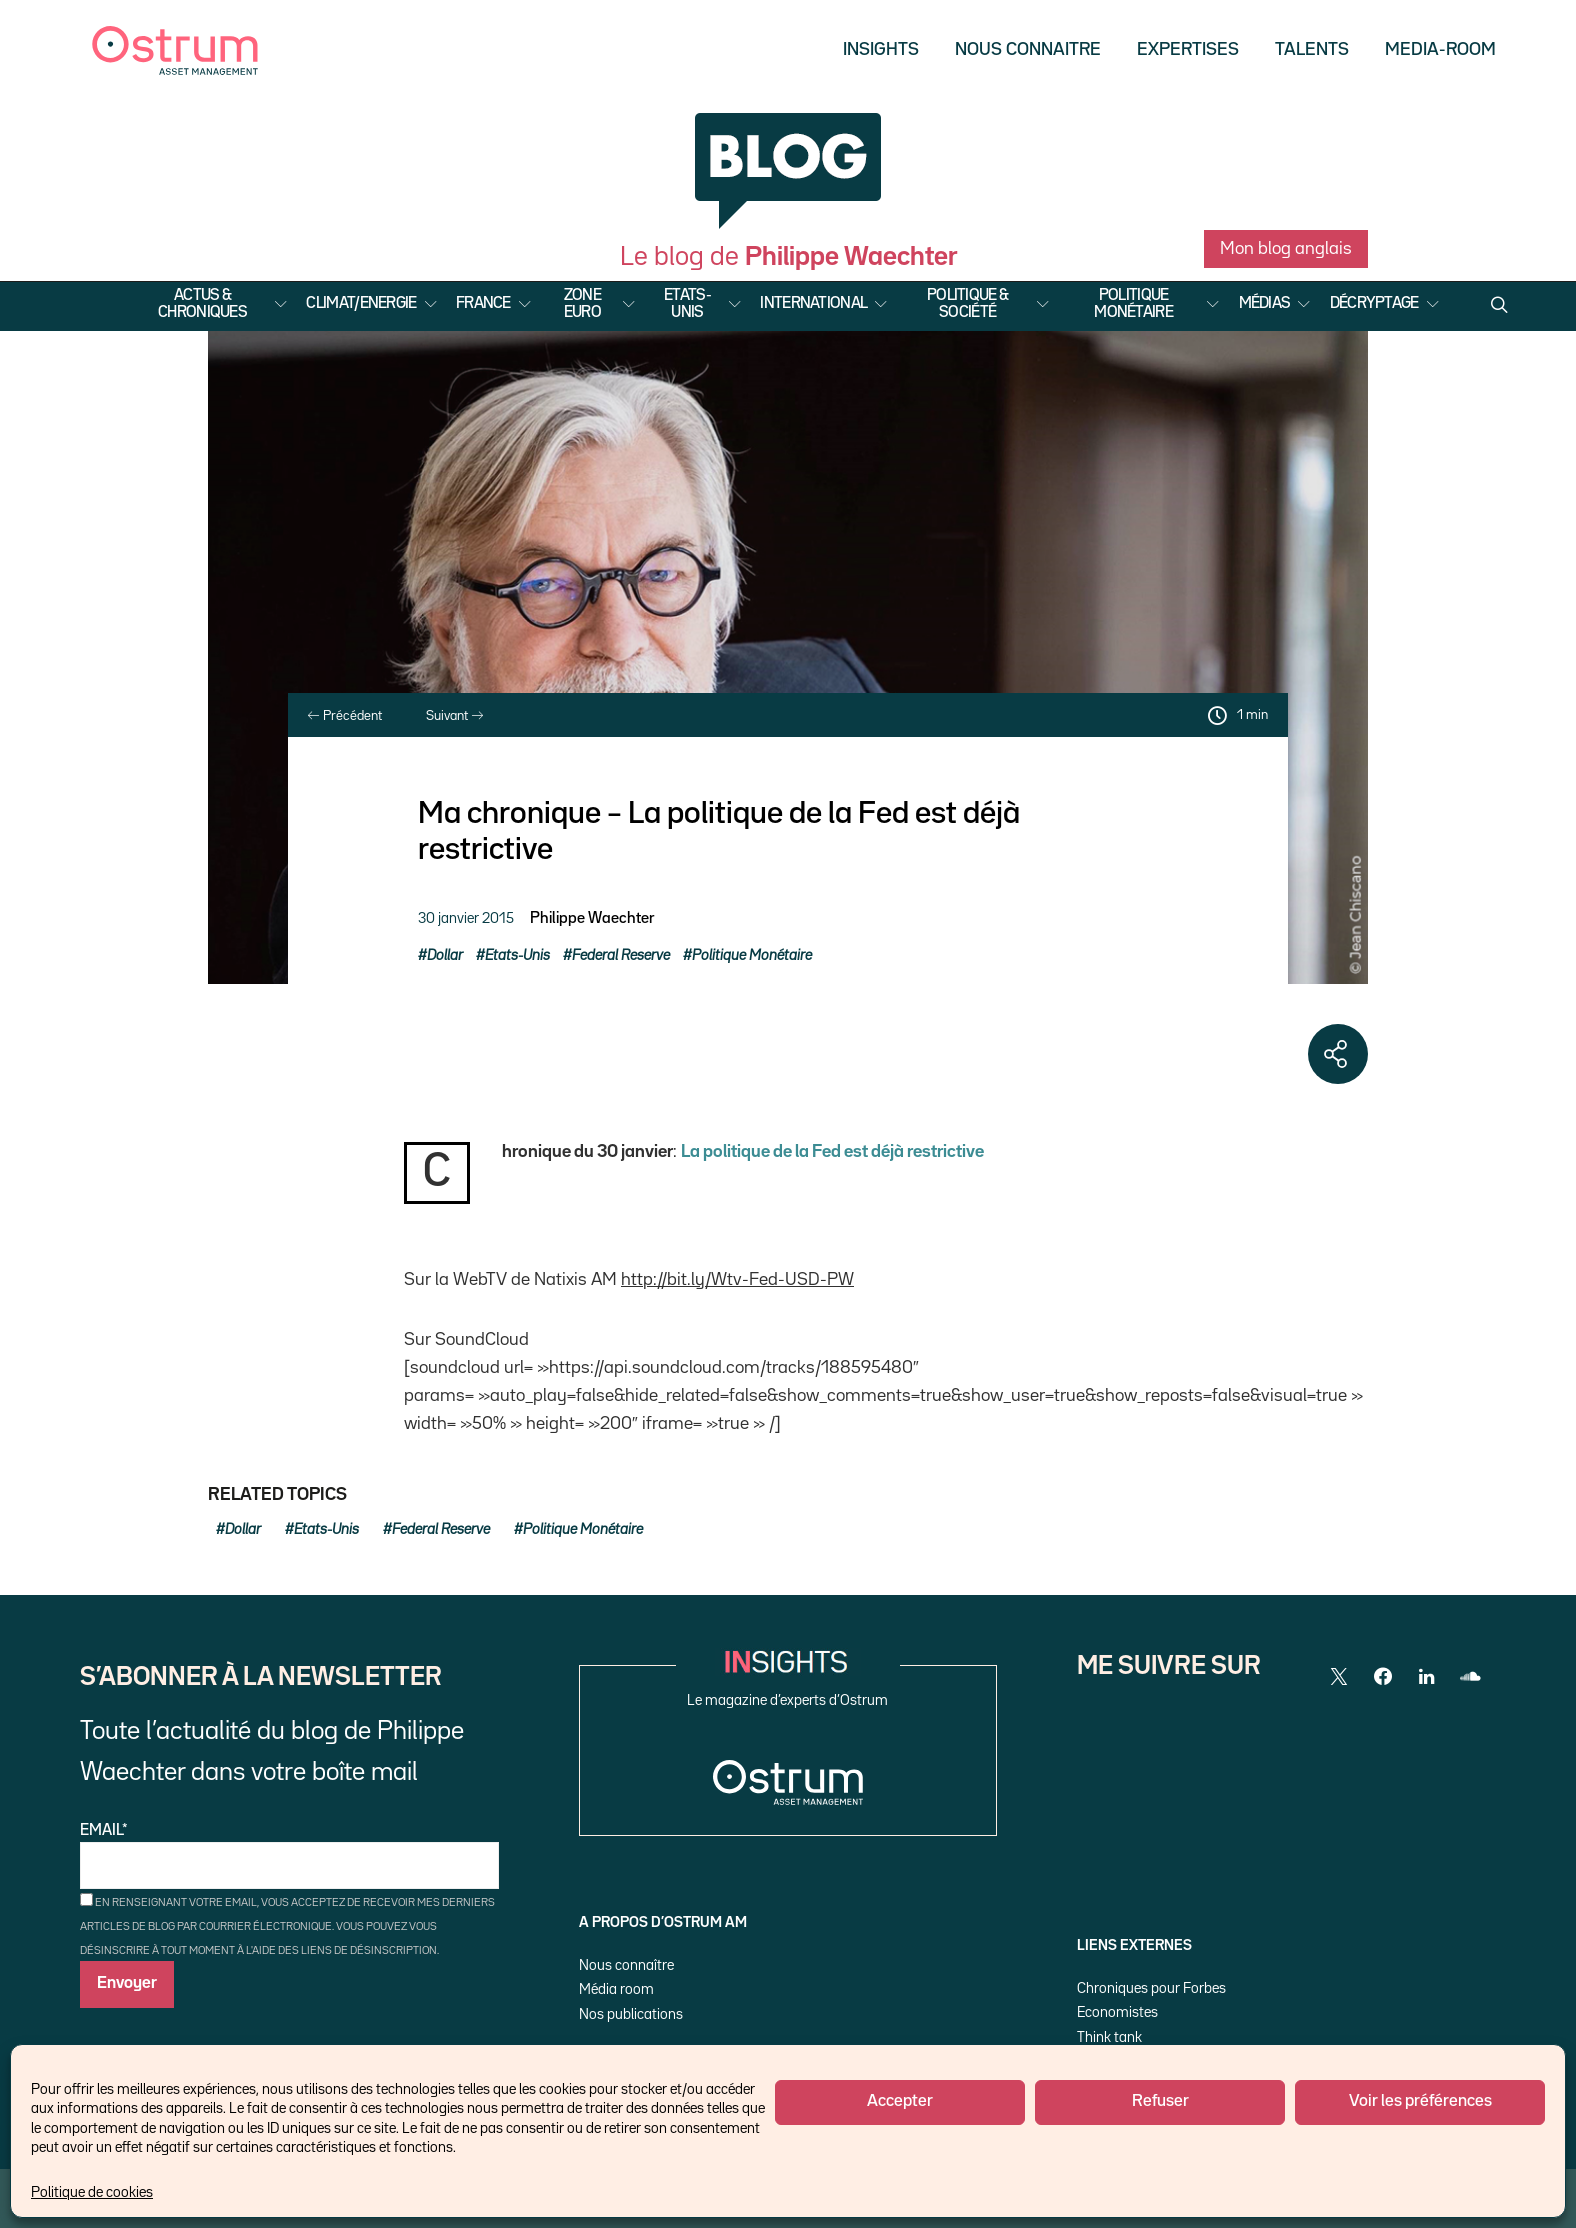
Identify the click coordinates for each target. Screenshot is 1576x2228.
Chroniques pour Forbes (1151, 1988)
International (813, 304)
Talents (1312, 50)
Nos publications (631, 2014)
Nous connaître (626, 1965)
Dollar (445, 955)
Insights (881, 50)
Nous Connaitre (1028, 50)
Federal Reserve (621, 955)
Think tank (1109, 2037)
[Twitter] (1339, 1677)
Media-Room (1440, 50)
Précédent (345, 716)
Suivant (454, 716)
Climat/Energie (361, 304)
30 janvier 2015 (466, 918)
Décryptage (1374, 304)
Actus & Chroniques (202, 304)
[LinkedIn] (1427, 1677)
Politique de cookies (92, 2192)
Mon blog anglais (1286, 249)
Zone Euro (582, 304)
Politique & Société (967, 304)
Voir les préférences (1420, 2101)
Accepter (900, 2101)
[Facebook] (1383, 1677)
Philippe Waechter (592, 919)
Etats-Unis (687, 304)
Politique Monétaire (1133, 304)
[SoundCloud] (1471, 1677)
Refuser (1160, 2101)
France (483, 304)
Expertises (1188, 50)
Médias (1265, 304)
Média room (616, 1989)
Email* (289, 1856)
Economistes (1117, 2012)
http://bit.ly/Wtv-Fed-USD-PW (737, 1280)
